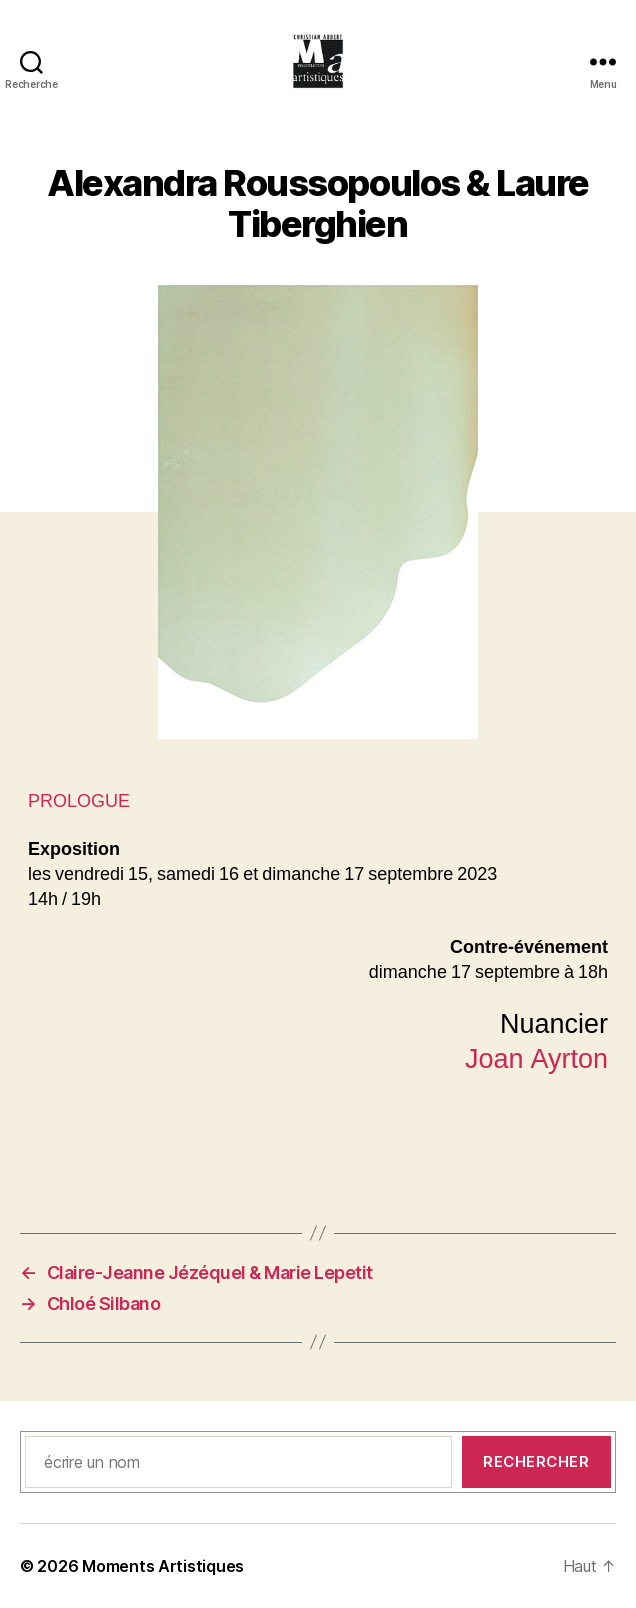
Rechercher (536, 1461)
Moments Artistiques (163, 1566)
